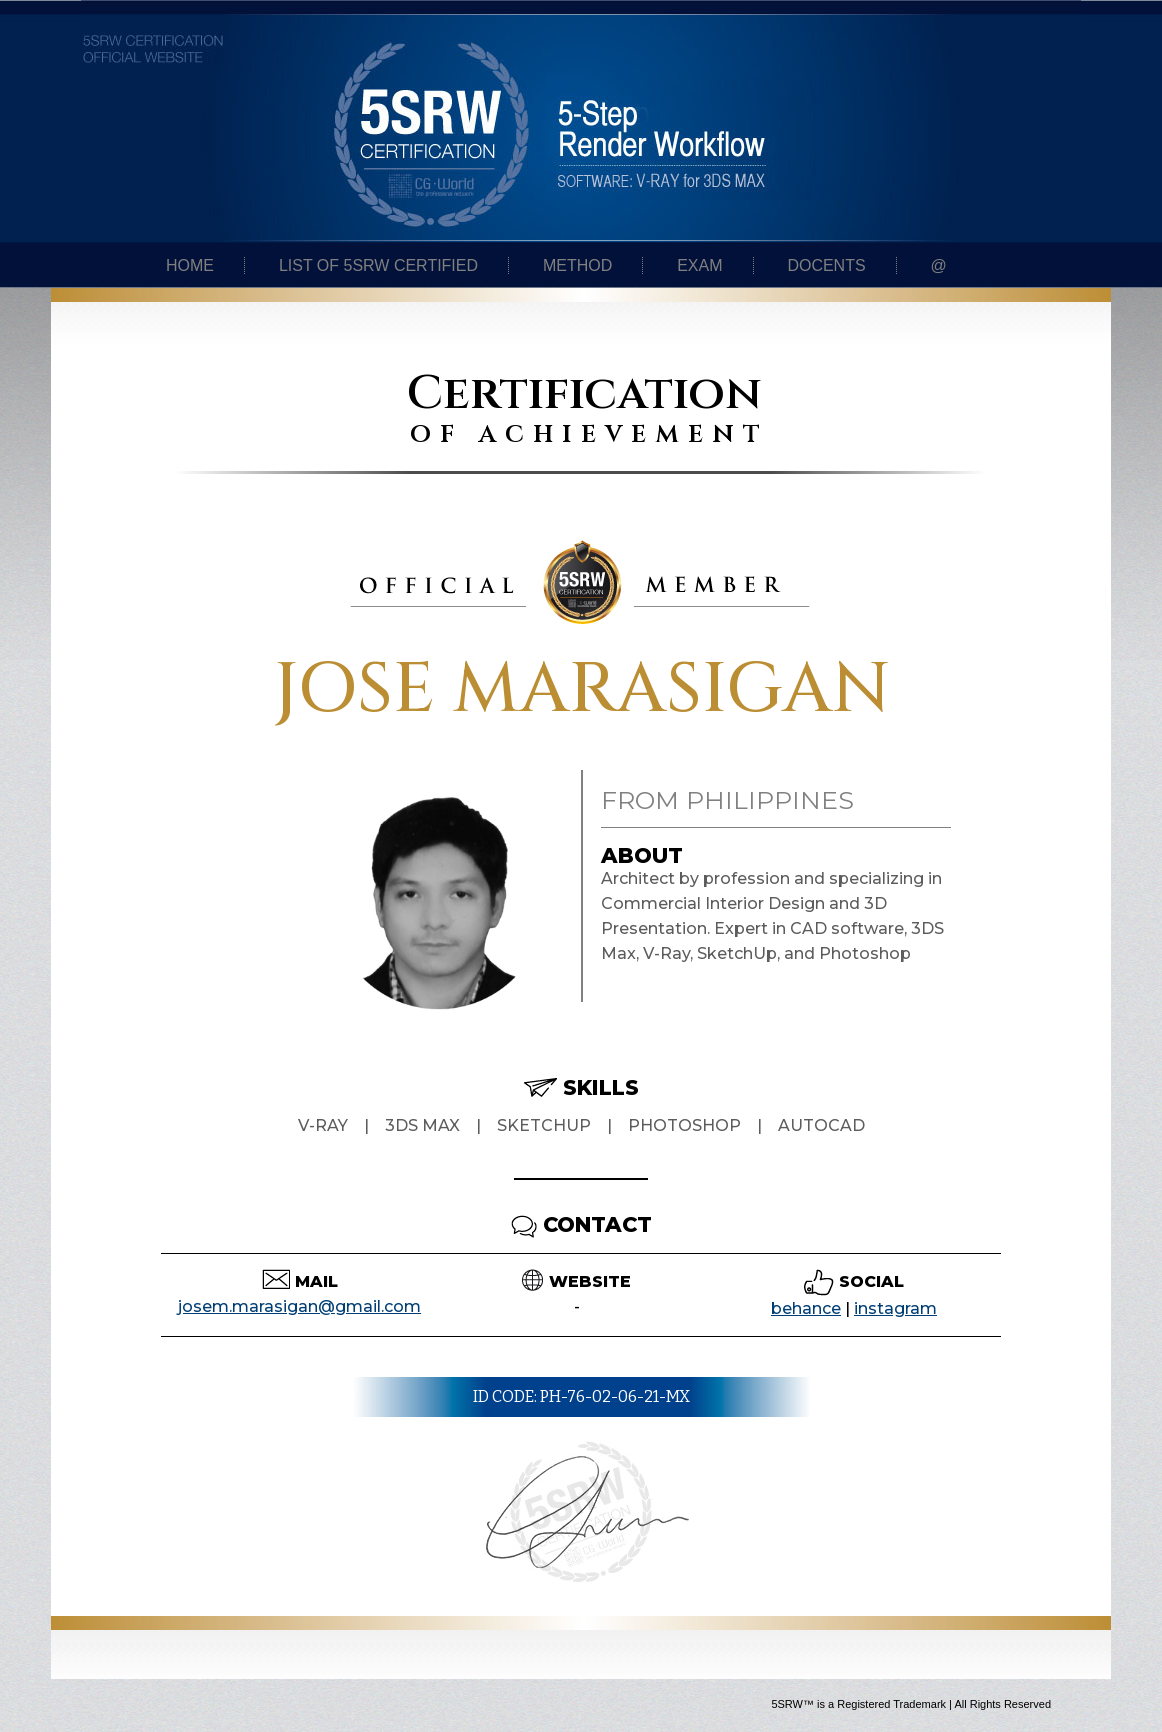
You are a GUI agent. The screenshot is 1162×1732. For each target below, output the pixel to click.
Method (577, 265)
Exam (699, 265)
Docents (826, 265)
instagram (895, 1308)
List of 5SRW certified (378, 265)
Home (190, 265)
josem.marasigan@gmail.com (299, 1306)
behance (806, 1308)
